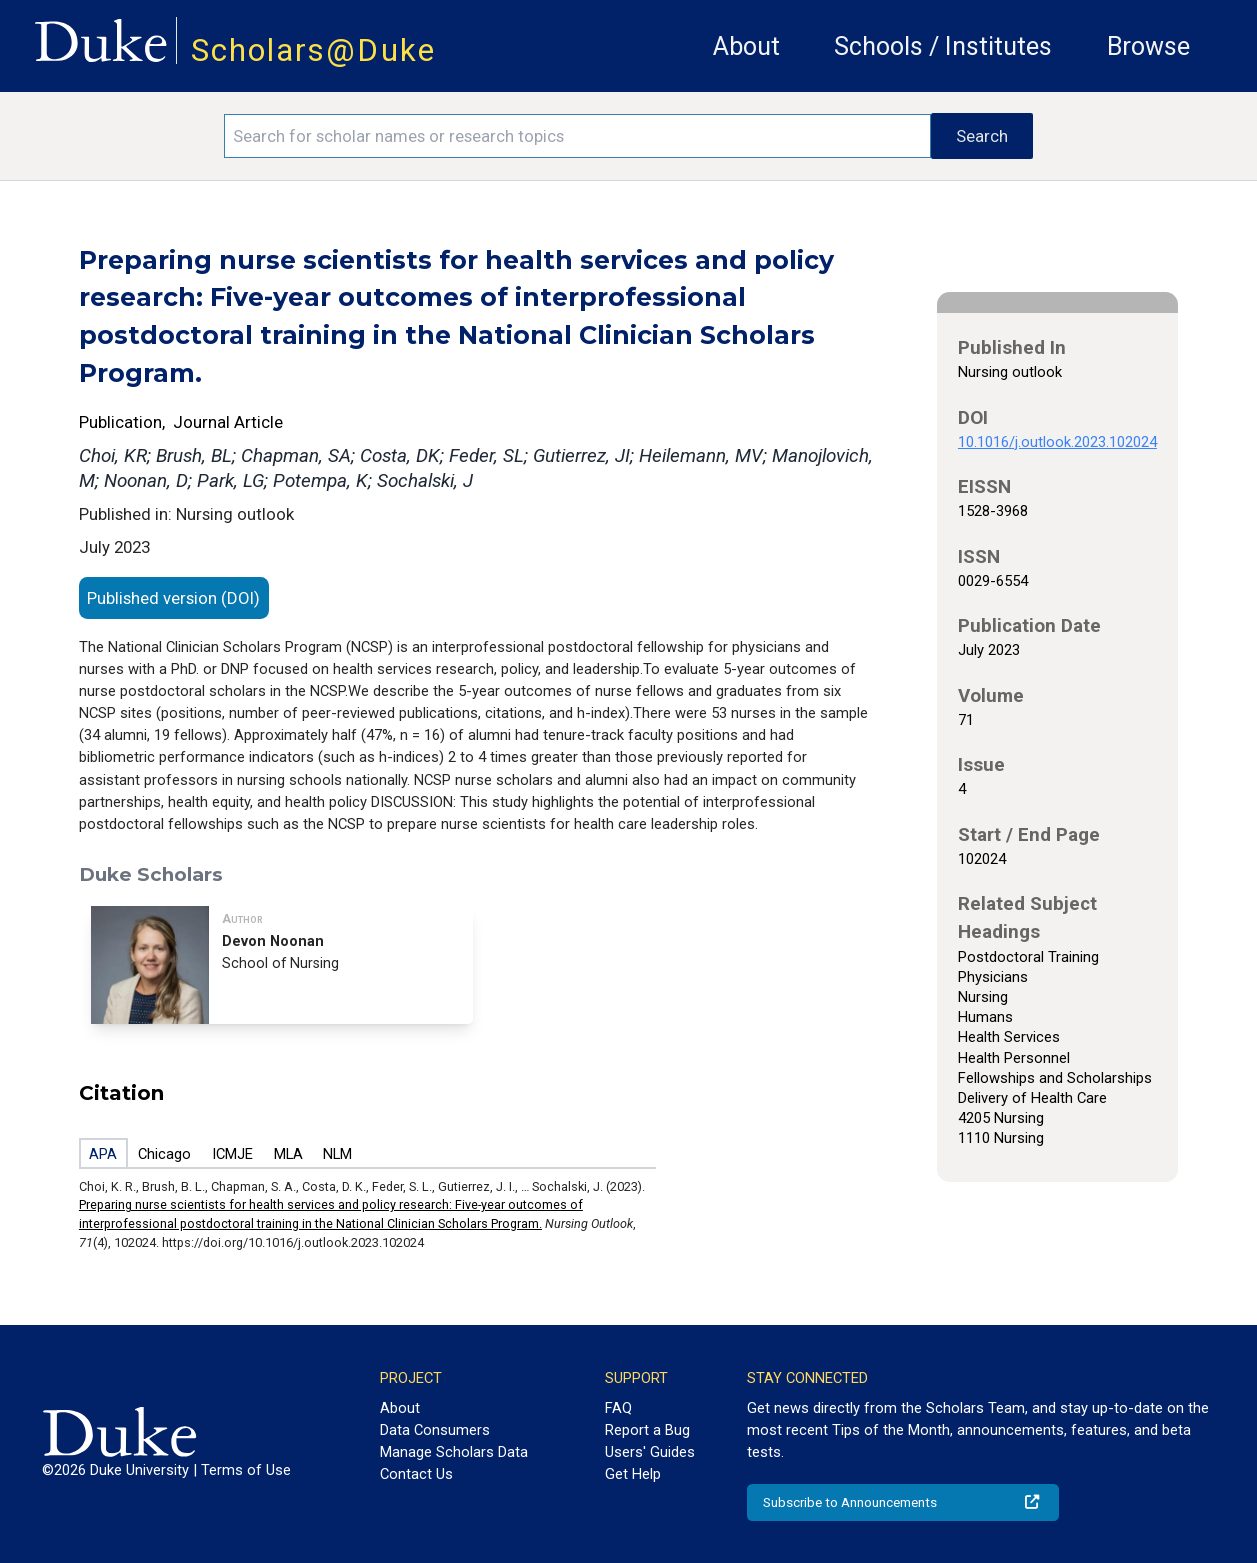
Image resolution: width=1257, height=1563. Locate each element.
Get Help (633, 1474)
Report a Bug (647, 1430)
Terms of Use (246, 1470)
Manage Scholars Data (454, 1452)
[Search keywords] (577, 136)
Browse (1148, 46)
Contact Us (416, 1474)
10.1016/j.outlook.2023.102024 (1057, 442)
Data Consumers (435, 1430)
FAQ (618, 1408)
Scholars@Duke (313, 50)
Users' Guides (650, 1452)
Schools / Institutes (943, 46)
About (746, 46)
